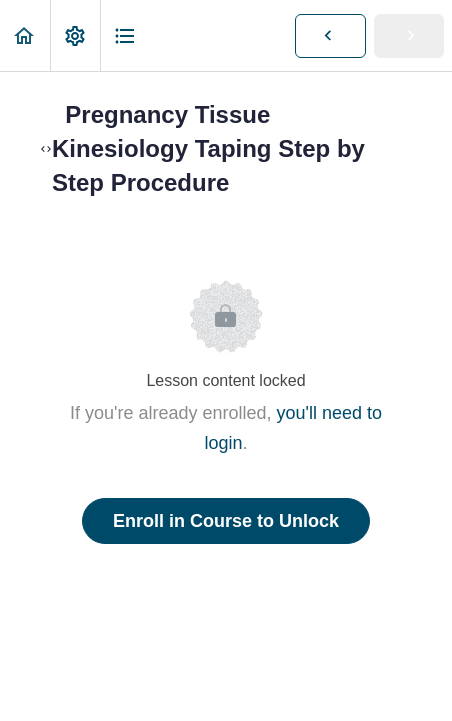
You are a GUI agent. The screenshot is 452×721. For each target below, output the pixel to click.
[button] (25, 35)
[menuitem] (75, 35)
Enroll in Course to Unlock (226, 521)
